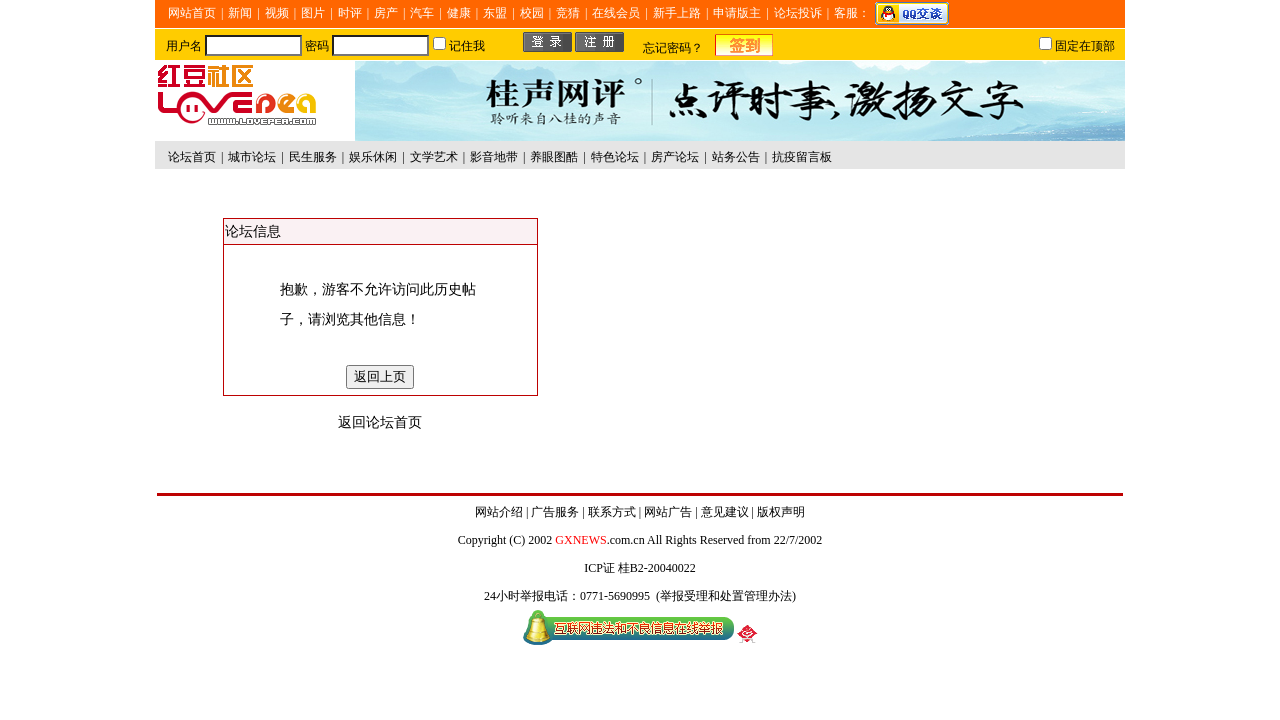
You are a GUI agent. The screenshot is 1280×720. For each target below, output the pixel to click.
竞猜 (568, 13)
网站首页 (192, 13)
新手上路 (677, 13)
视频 (277, 13)
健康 (459, 13)
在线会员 (616, 13)
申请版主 (737, 13)
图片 (313, 13)
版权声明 (781, 512)
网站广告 (668, 512)
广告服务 (555, 512)
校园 (532, 13)
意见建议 (725, 512)
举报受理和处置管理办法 (726, 596)
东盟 (495, 13)
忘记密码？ (673, 48)
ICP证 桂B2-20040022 (640, 568)
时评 (350, 13)
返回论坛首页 (380, 422)
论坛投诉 (798, 13)
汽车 (422, 13)
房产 (386, 13)
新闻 (240, 13)
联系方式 (612, 512)
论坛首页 (192, 157)
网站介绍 (499, 512)
